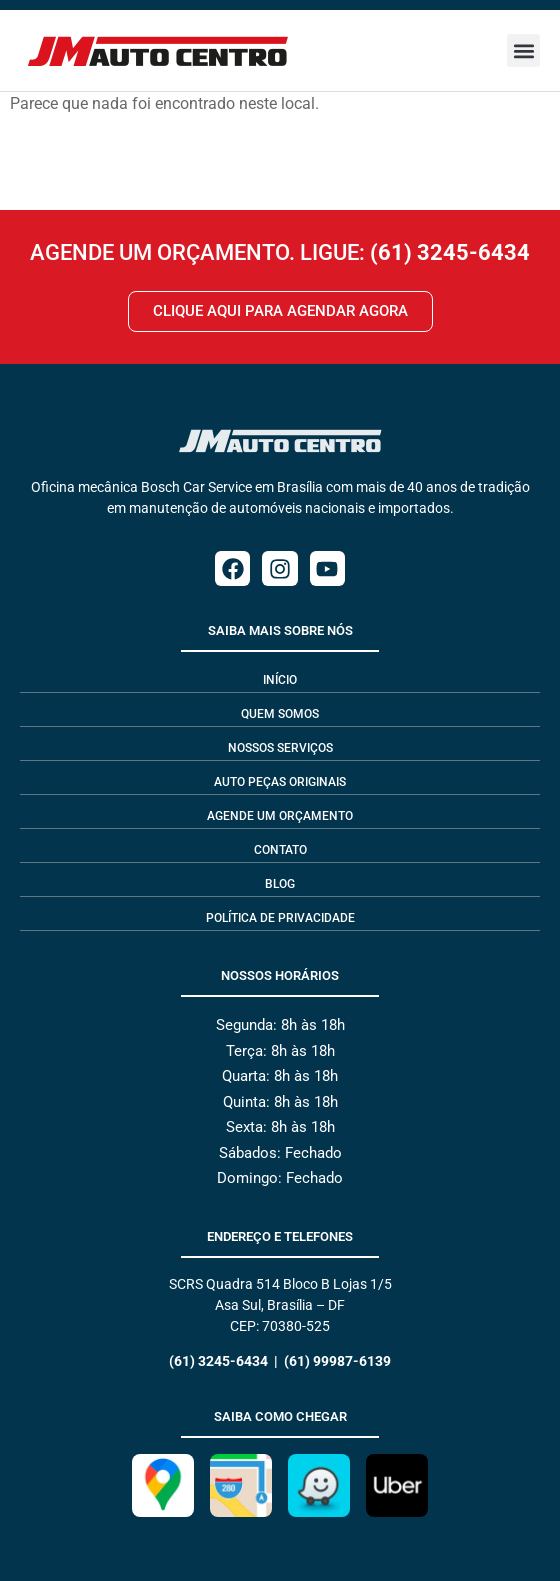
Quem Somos (280, 714)
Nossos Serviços (280, 748)
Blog (280, 884)
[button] (523, 50)
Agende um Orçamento (280, 816)
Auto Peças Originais (280, 782)
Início (280, 680)
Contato (280, 850)
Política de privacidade (280, 918)
